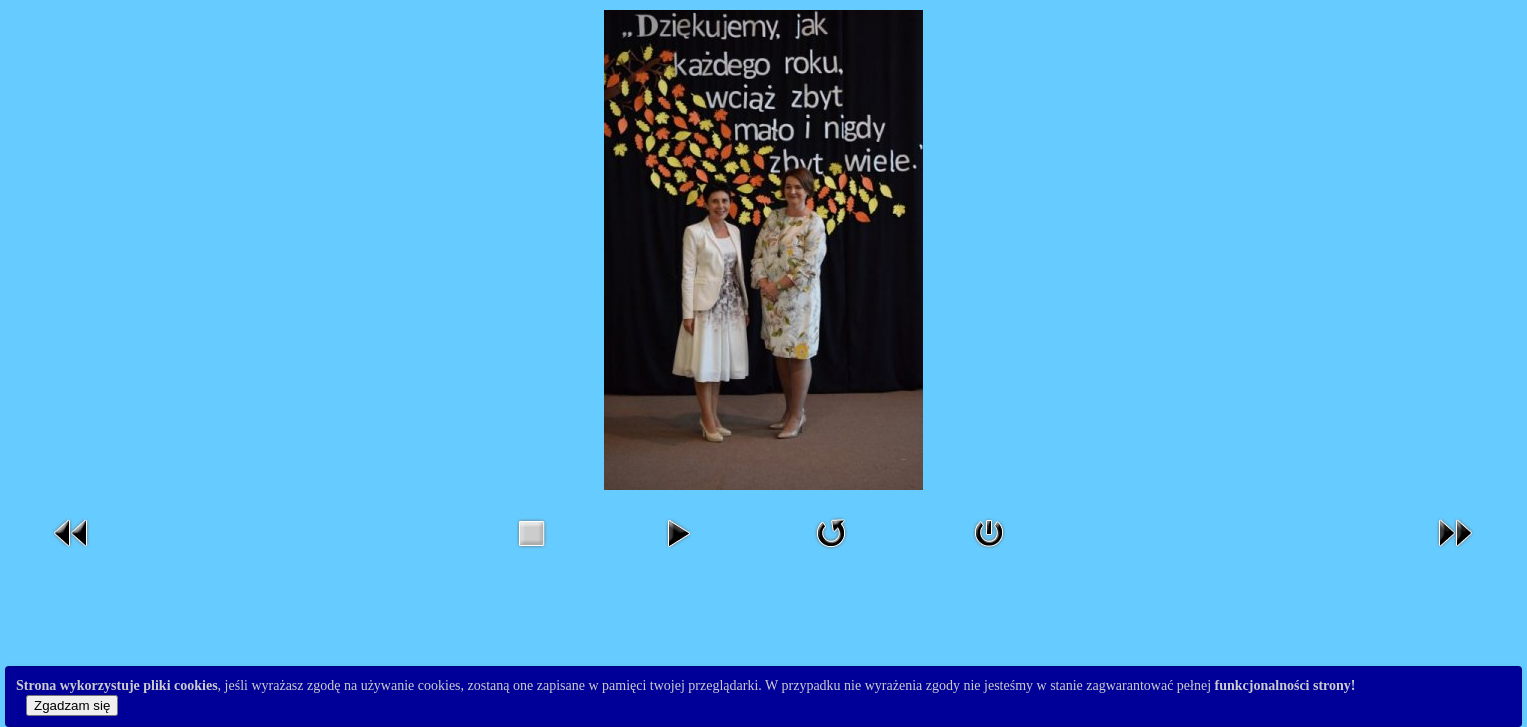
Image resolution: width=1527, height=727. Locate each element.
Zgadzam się (72, 705)
